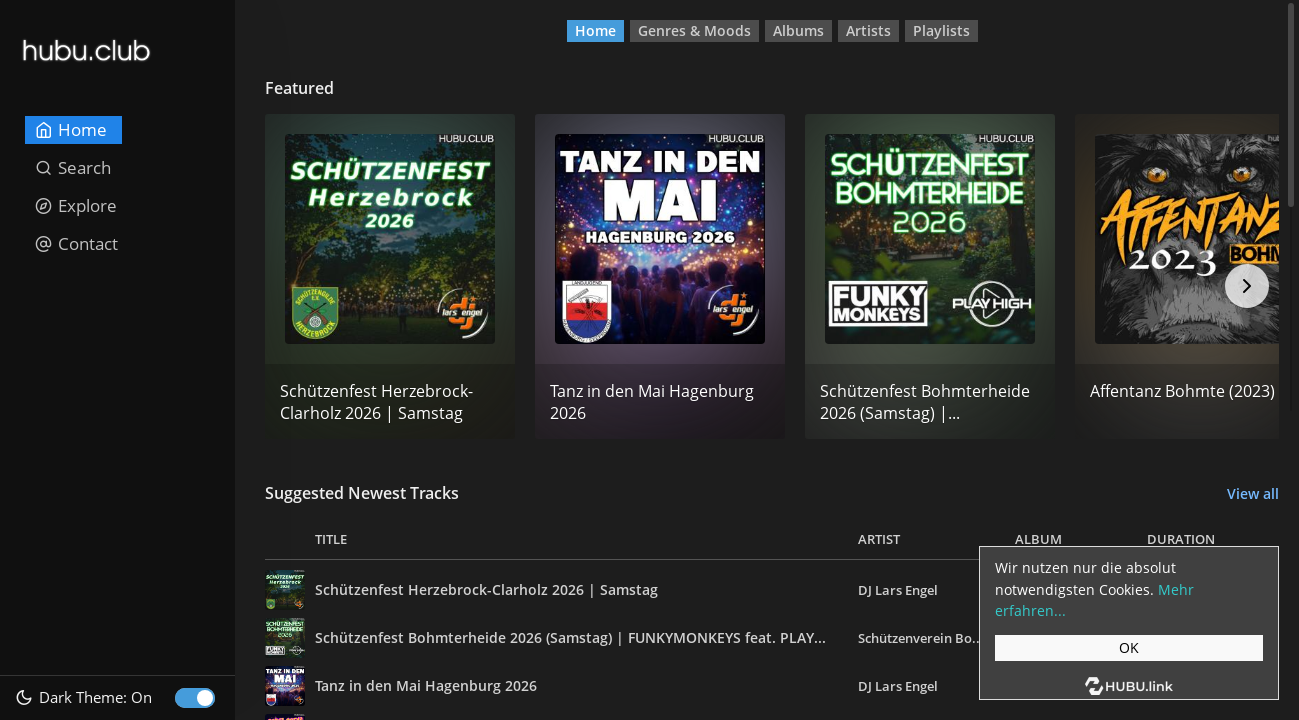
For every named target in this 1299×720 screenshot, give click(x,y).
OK (1129, 647)
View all (1253, 493)
